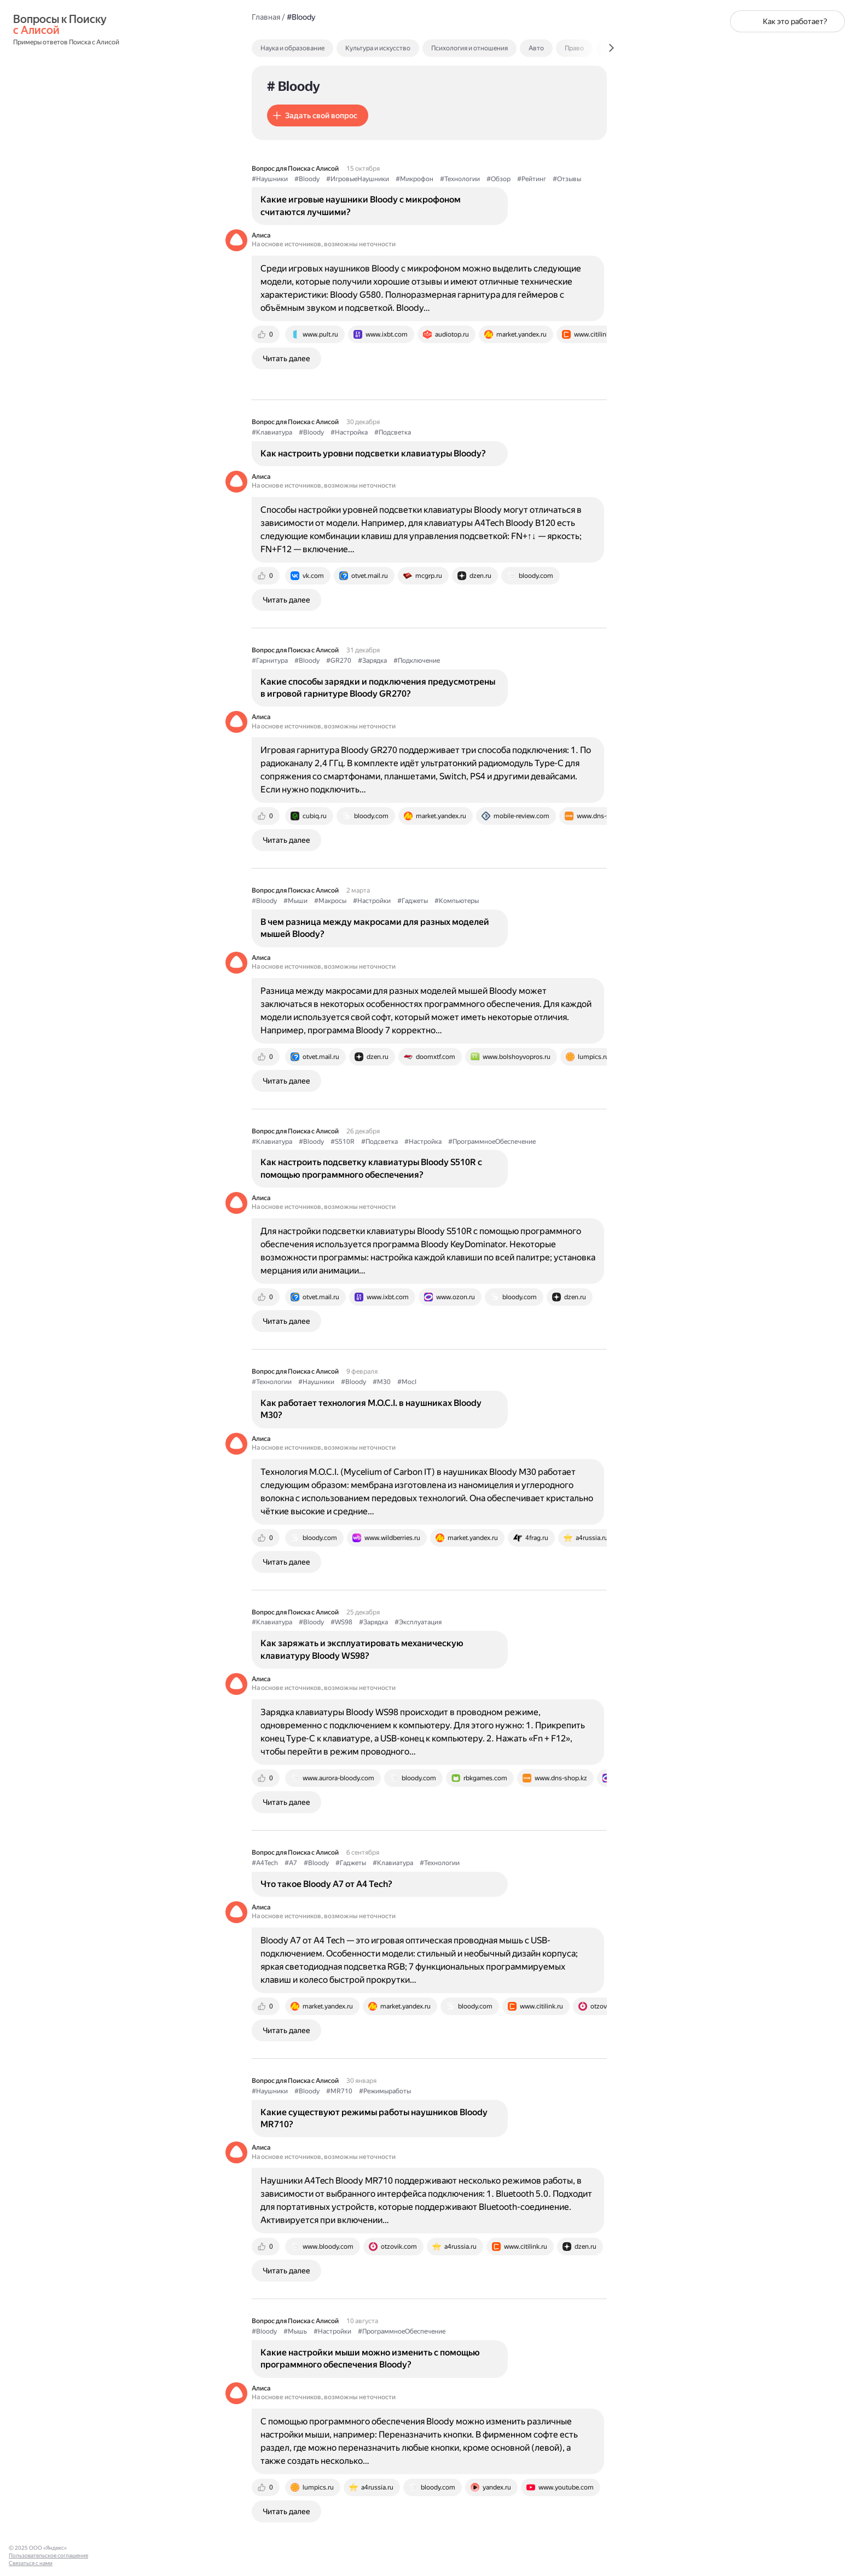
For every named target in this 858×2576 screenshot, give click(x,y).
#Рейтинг (531, 179)
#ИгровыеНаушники (357, 179)
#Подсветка (392, 432)
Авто (536, 48)
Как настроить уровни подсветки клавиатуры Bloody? (373, 453)
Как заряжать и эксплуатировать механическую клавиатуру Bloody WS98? (361, 1649)
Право (574, 48)
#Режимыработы (385, 2091)
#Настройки (372, 901)
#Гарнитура (270, 660)
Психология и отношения (469, 48)
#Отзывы (567, 179)
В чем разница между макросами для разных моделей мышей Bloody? (374, 928)
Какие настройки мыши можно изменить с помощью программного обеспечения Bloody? (370, 2358)
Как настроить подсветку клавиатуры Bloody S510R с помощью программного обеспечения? (371, 1168)
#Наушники (270, 179)
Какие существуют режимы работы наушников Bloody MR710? (374, 2118)
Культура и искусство (377, 48)
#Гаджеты (412, 901)
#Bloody (307, 179)
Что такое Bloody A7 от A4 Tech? (326, 1884)
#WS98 (341, 1622)
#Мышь (295, 2331)
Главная (266, 17)
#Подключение (416, 660)
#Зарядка (372, 660)
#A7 (291, 1863)
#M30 (382, 1382)
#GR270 (338, 660)
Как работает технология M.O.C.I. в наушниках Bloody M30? (371, 1409)
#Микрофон (414, 179)
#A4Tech (265, 1863)
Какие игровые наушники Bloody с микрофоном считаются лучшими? (360, 205)
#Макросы (330, 901)
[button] (317, 115)
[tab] (316, 48)
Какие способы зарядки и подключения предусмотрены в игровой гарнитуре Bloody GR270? (377, 687)
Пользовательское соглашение (48, 2555)
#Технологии (460, 179)
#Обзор (498, 179)
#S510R (343, 1141)
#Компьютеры (456, 901)
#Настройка (349, 432)
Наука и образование (292, 48)
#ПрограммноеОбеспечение (492, 1141)
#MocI (406, 1382)
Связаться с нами (31, 2563)
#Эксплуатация (418, 1622)
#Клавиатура (272, 432)
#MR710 (339, 2091)
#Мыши (295, 901)
